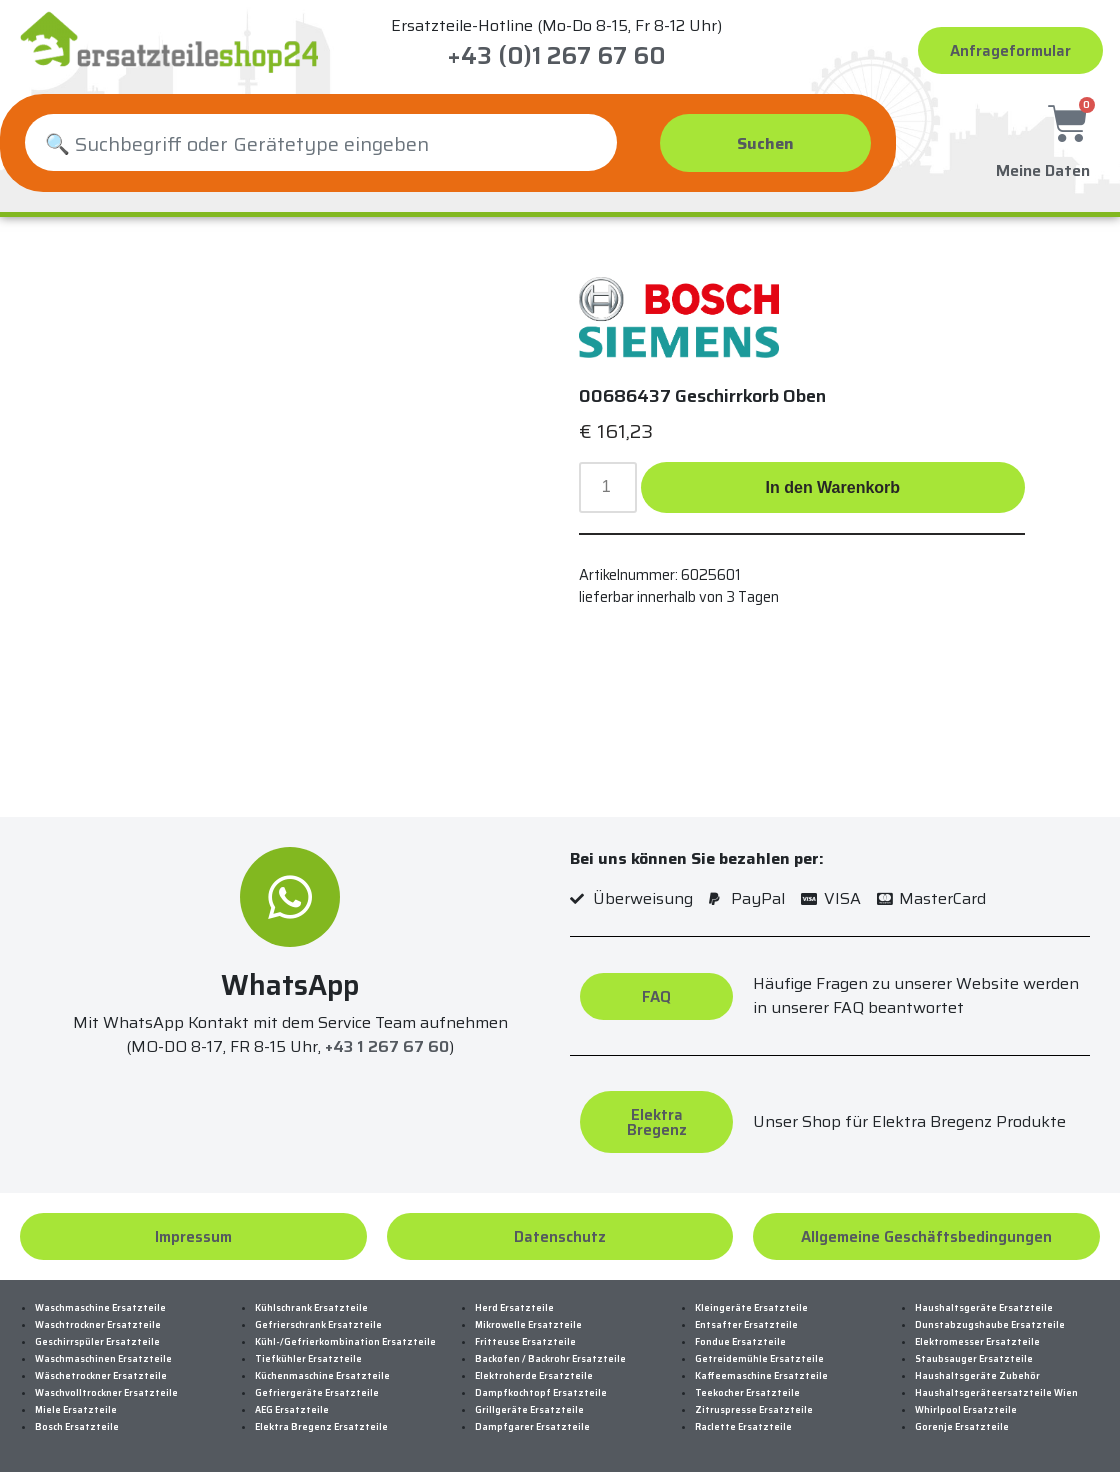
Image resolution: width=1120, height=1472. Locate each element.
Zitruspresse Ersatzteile (754, 1410)
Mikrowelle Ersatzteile (528, 1325)
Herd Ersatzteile (514, 1308)
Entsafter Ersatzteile (746, 1325)
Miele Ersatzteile (76, 1410)
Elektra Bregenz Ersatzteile (321, 1427)
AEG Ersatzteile (292, 1410)
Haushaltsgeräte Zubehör (977, 1376)
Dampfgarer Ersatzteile (532, 1427)
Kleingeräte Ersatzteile (751, 1308)
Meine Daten (1043, 167)
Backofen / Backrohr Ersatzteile (550, 1359)
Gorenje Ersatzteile (962, 1427)
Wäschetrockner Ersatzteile (101, 1376)
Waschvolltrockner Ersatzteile (106, 1393)
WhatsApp (290, 985)
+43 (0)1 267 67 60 (556, 56)
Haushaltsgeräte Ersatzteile (984, 1308)
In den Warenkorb (833, 487)
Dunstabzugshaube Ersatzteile (990, 1325)
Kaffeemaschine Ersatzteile (761, 1376)
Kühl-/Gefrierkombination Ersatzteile (345, 1342)
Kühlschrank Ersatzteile (311, 1308)
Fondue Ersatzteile (740, 1342)
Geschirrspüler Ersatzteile (97, 1342)
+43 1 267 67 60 (387, 1046)
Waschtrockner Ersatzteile (98, 1325)
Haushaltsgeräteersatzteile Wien (996, 1393)
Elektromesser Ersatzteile (977, 1342)
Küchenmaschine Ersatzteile (322, 1376)
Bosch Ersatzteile (77, 1427)
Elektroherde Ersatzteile (534, 1376)
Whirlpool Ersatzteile (966, 1410)
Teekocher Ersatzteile (747, 1393)
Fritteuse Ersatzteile (525, 1342)
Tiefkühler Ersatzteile (308, 1359)
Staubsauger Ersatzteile (974, 1359)
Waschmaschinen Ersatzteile (103, 1359)
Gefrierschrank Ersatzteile (318, 1325)
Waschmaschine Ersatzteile (100, 1308)
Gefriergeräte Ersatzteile (317, 1393)
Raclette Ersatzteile (743, 1427)
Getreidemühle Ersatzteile (759, 1359)
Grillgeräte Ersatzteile (529, 1410)
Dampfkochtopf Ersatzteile (541, 1393)
